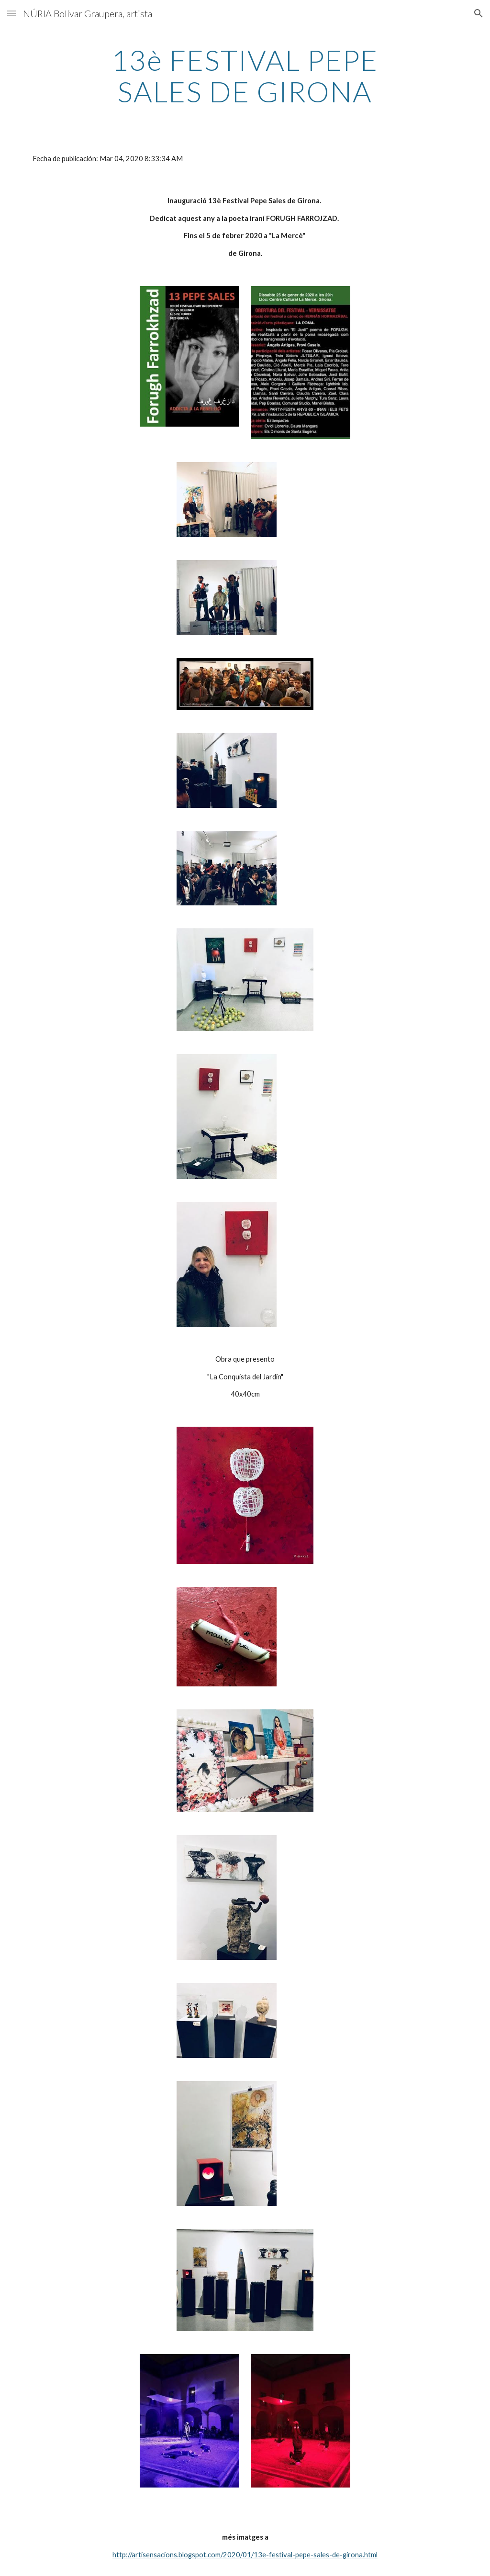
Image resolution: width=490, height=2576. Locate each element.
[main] (244, 75)
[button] (11, 13)
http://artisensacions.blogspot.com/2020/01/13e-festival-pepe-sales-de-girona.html (245, 2555)
